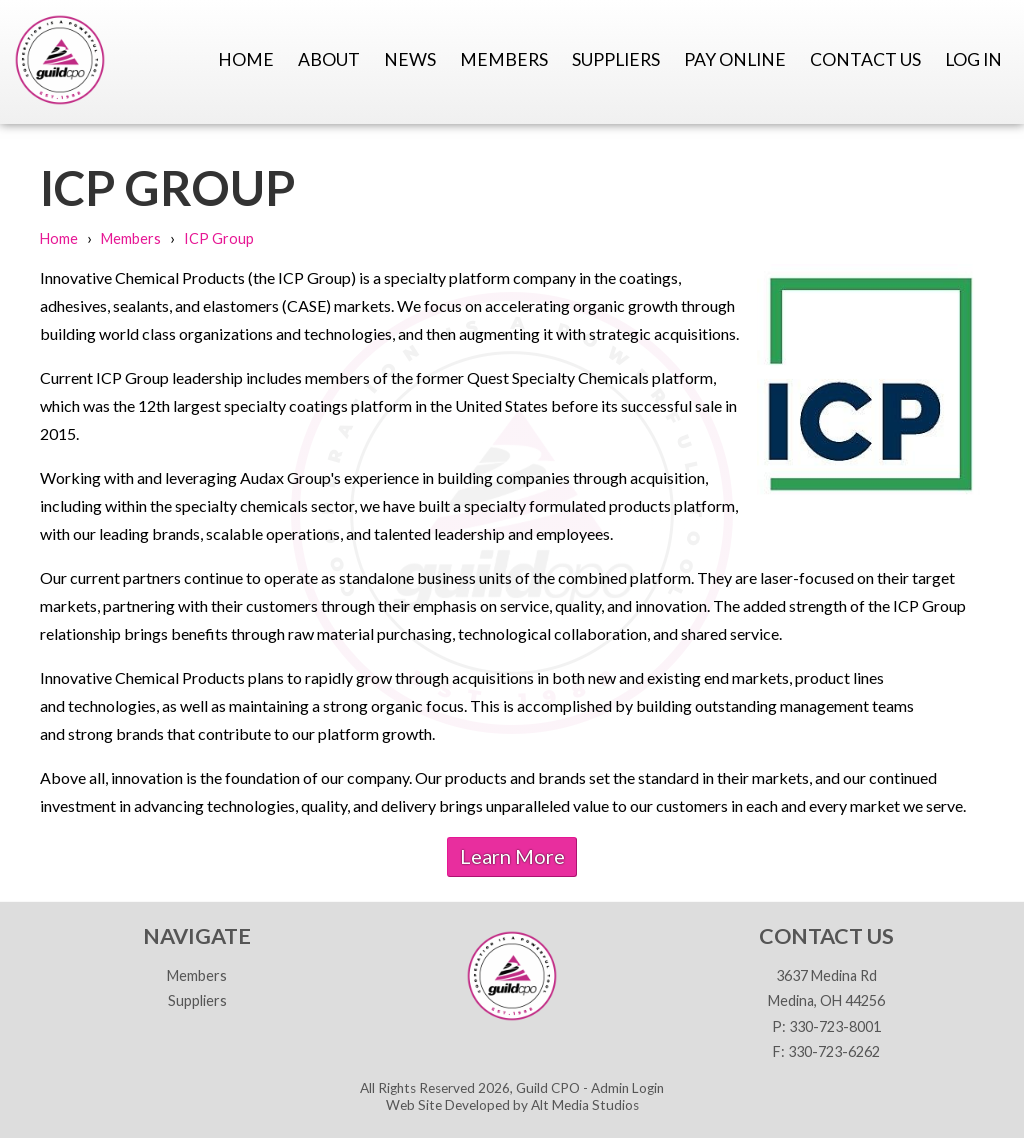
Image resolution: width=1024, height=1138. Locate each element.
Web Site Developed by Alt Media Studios (512, 1105)
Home (246, 59)
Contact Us (865, 59)
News (410, 59)
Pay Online (735, 59)
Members (504, 59)
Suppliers (616, 59)
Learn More (512, 856)
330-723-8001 (835, 1026)
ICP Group (219, 238)
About (329, 59)
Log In (973, 59)
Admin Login (627, 1088)
